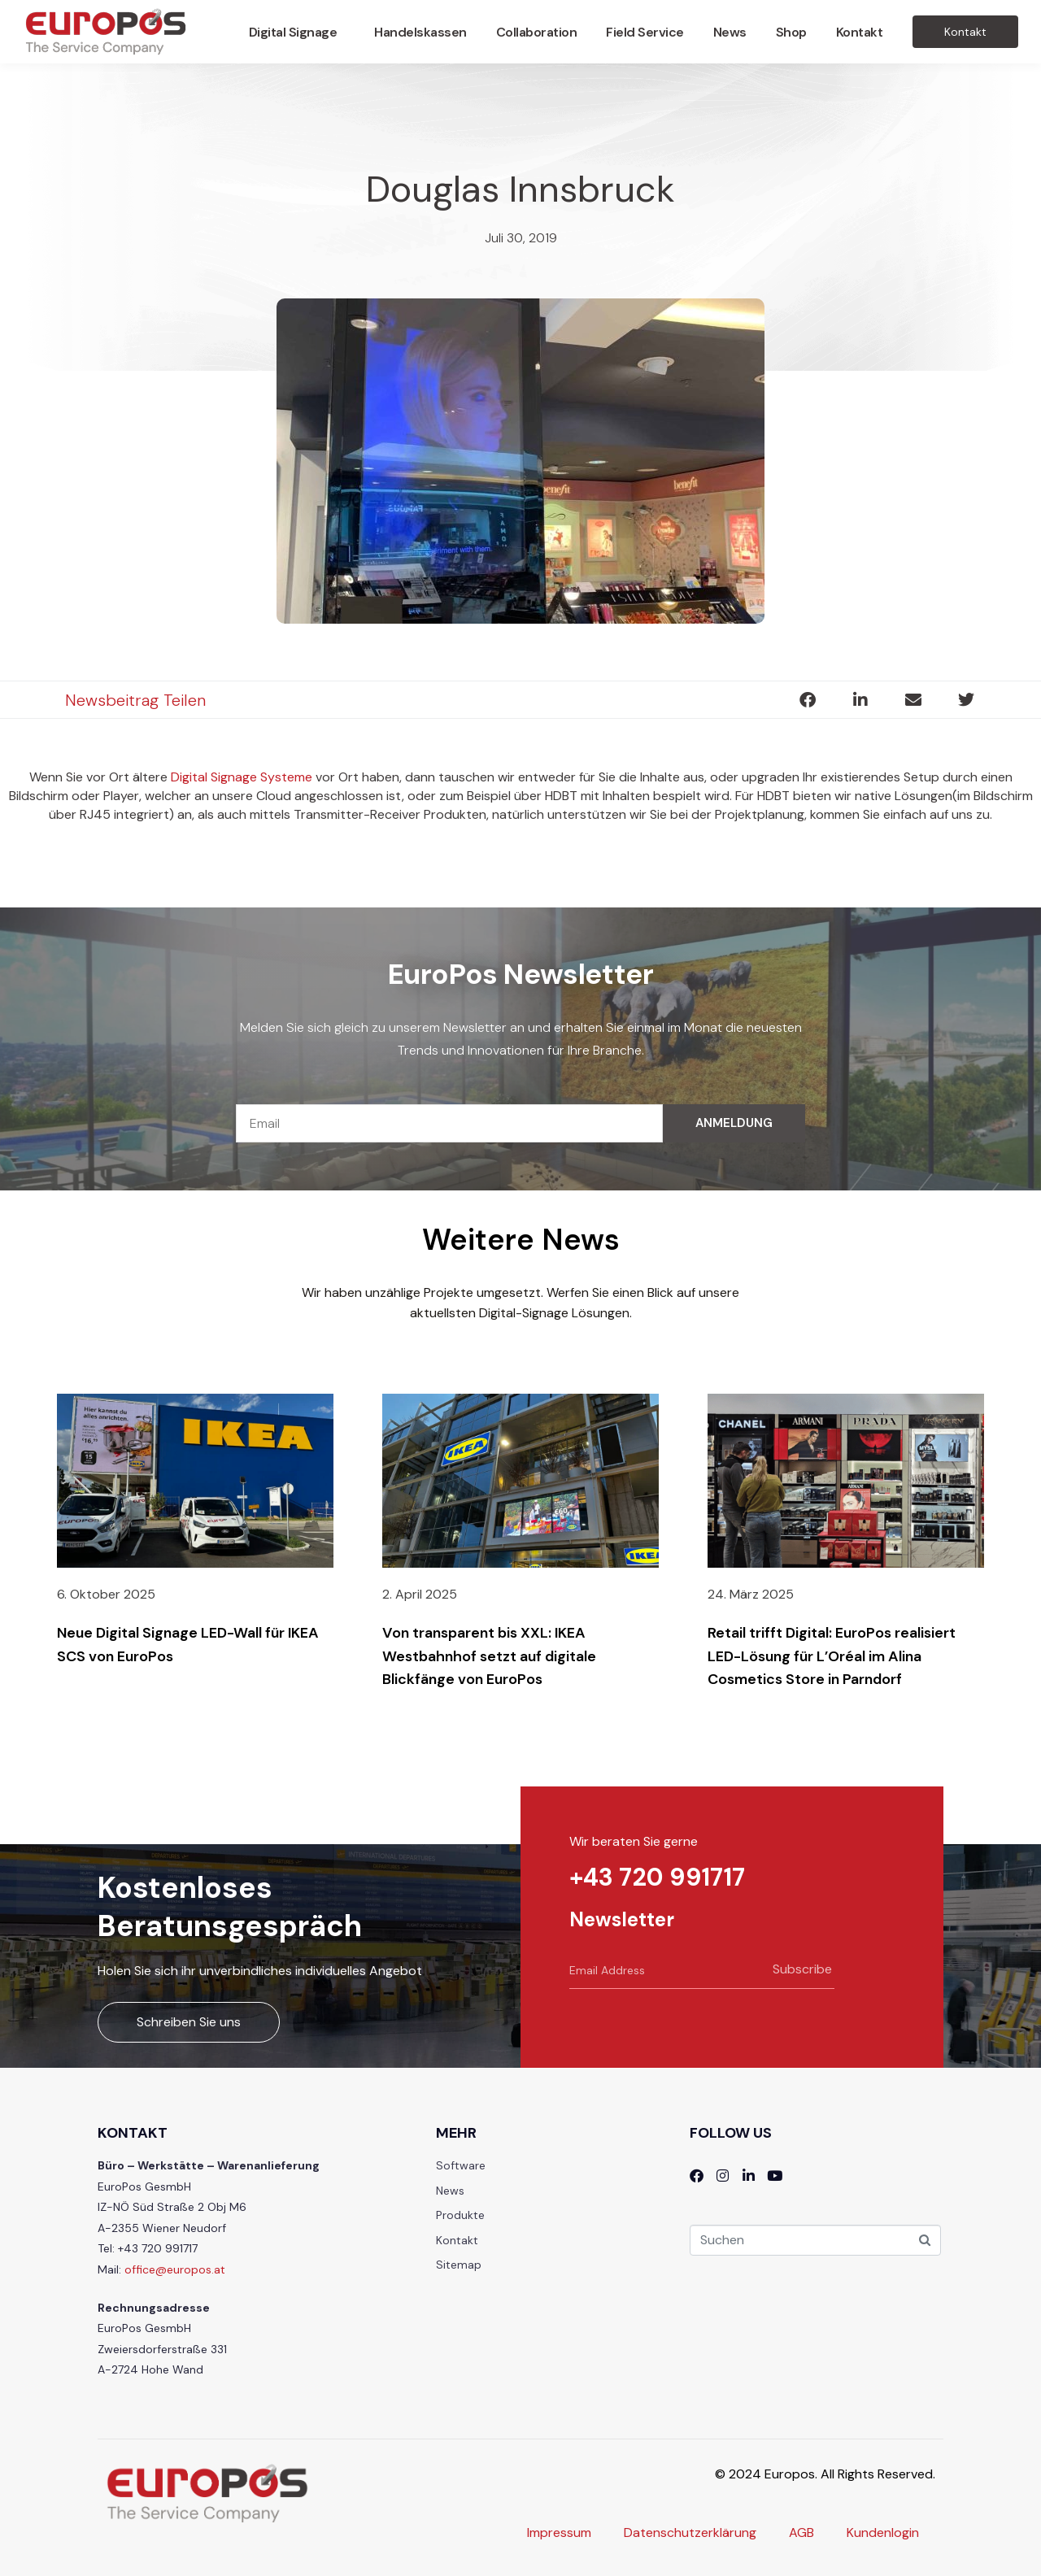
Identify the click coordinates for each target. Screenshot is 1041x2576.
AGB (801, 2532)
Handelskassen (420, 32)
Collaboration (536, 32)
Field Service (645, 32)
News (730, 32)
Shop (791, 32)
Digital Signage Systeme (241, 776)
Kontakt (859, 32)
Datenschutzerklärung (690, 2532)
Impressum (559, 2532)
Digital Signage (293, 32)
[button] (807, 699)
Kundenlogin (883, 2532)
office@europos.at (174, 2269)
